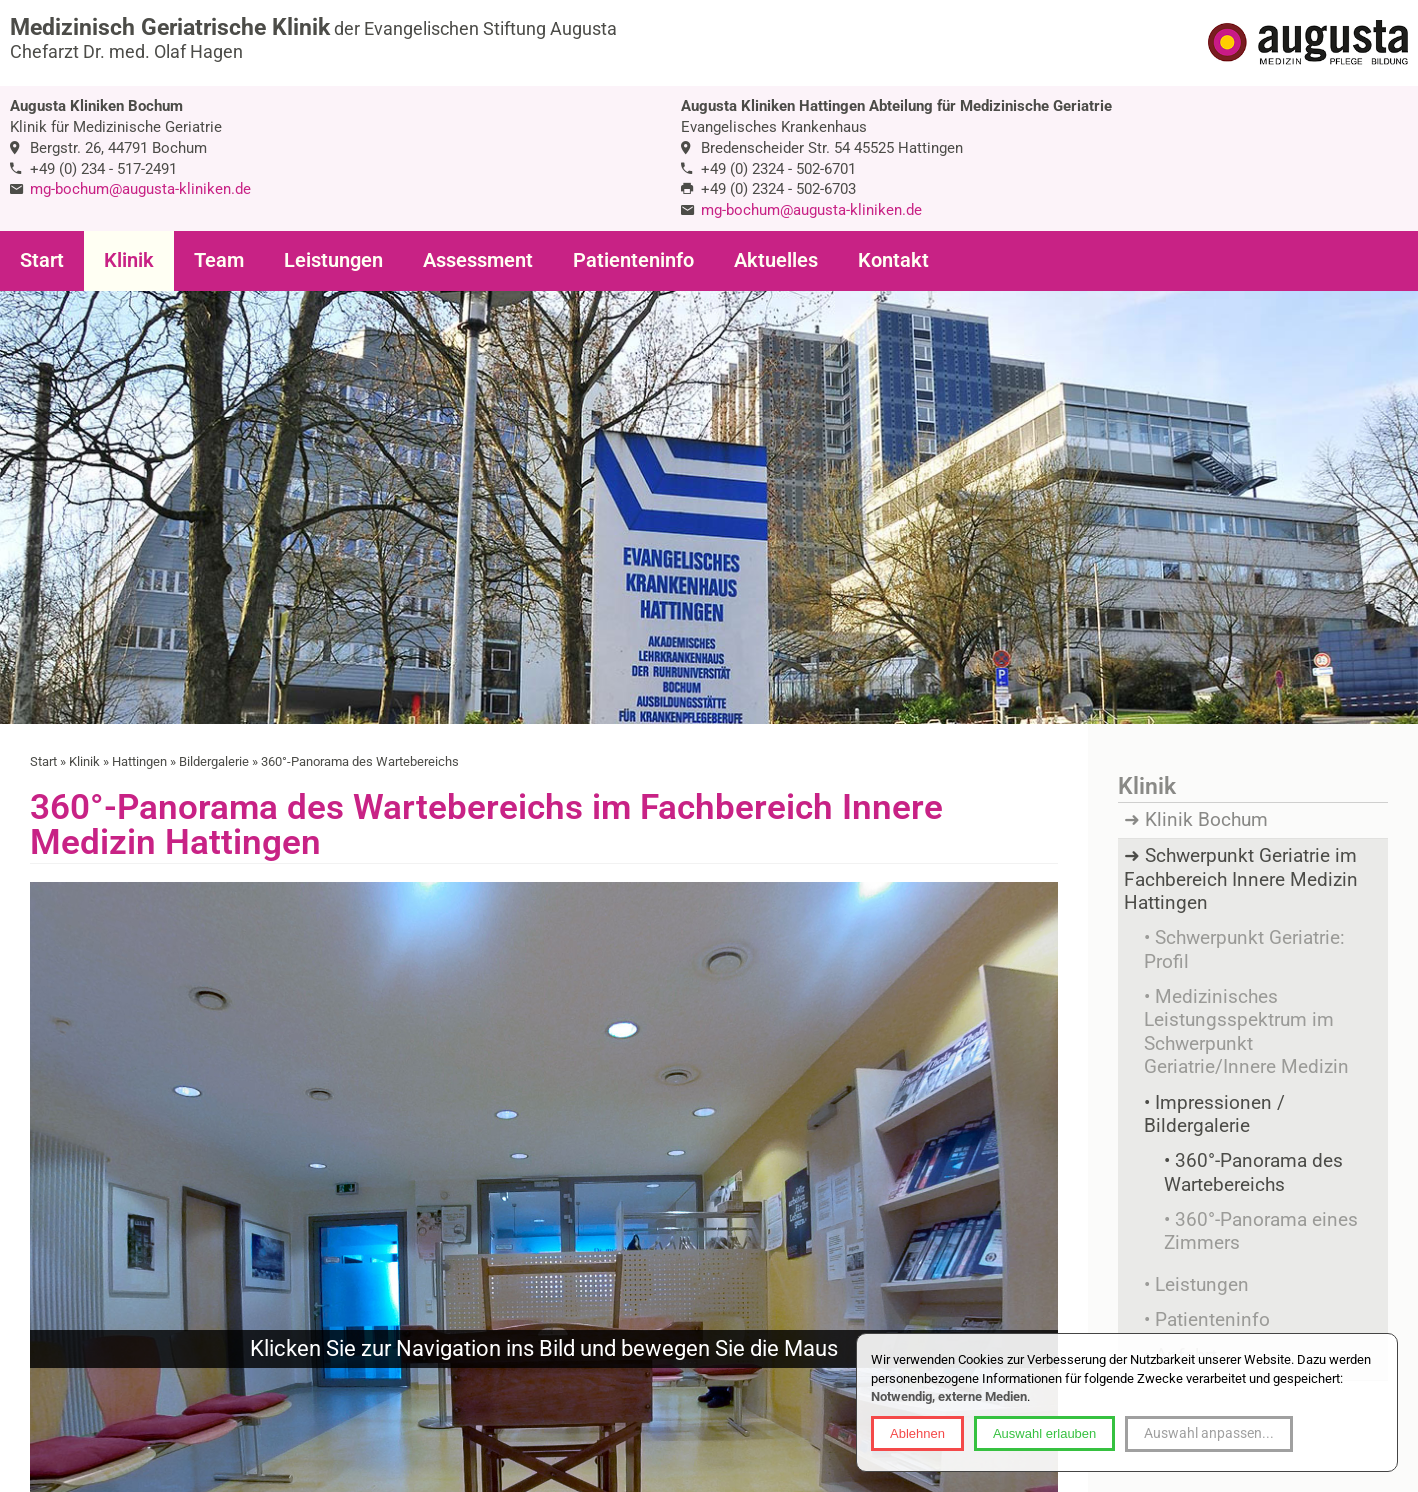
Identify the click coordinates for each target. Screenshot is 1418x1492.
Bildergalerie (214, 761)
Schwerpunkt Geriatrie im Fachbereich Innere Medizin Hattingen (1241, 879)
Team (219, 260)
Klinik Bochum (1206, 820)
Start (42, 260)
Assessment (478, 260)
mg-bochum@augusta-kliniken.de (140, 189)
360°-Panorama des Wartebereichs (1253, 1172)
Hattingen (139, 761)
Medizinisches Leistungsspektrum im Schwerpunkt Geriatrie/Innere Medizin (1246, 1032)
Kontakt (893, 260)
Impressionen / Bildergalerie (1214, 1114)
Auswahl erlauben (1044, 1433)
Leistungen (333, 260)
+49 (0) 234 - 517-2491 (103, 169)
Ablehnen (917, 1433)
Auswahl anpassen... (1209, 1433)
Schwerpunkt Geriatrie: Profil (1244, 949)
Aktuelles (776, 260)
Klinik (129, 260)
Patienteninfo (633, 260)
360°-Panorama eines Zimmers (1261, 1231)
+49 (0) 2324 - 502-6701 (778, 169)
